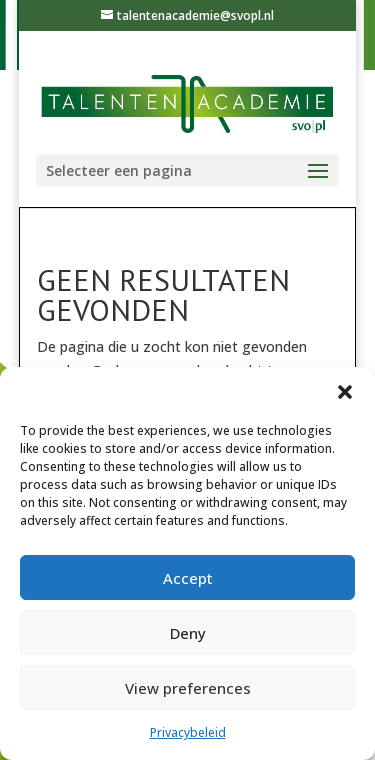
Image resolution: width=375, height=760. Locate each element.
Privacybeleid (188, 732)
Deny (188, 633)
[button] (345, 392)
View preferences (188, 688)
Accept (188, 578)
